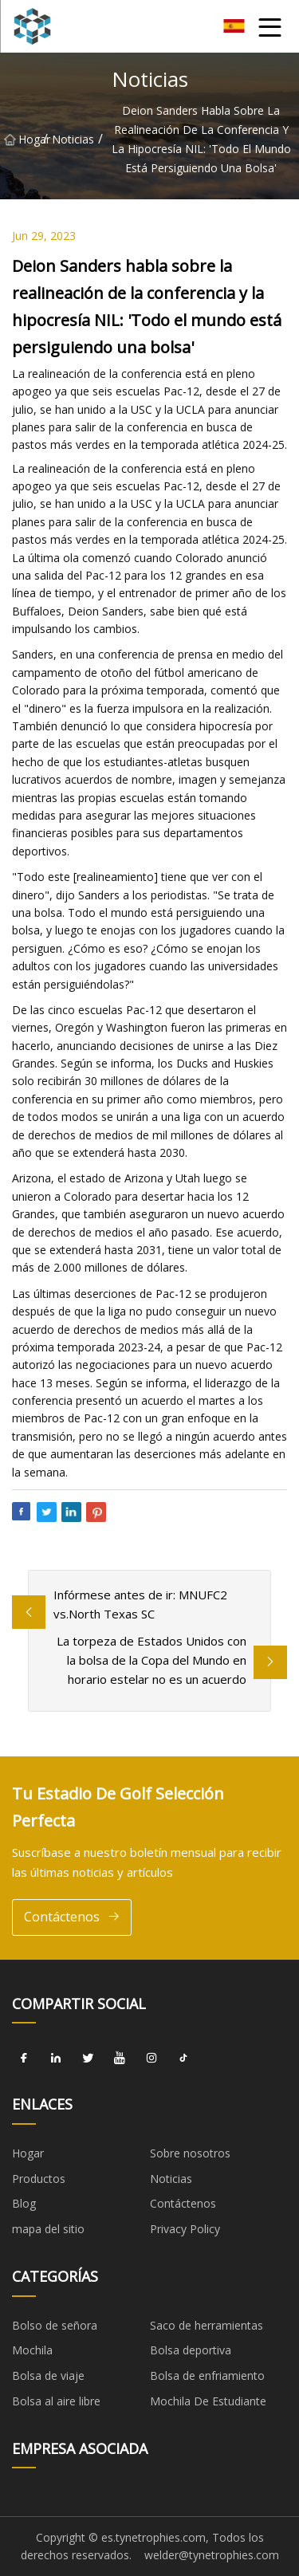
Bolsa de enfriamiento (207, 2375)
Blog (24, 2203)
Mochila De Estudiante (208, 2401)
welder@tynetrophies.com (211, 2554)
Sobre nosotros (190, 2153)
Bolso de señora (54, 2325)
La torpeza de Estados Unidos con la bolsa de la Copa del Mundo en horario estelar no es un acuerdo (151, 1660)
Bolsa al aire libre (56, 2401)
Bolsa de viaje (48, 2375)
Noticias (73, 139)
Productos (38, 2178)
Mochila (32, 2350)
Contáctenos (72, 1917)
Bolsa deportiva (190, 2350)
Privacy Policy (185, 2228)
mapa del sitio (48, 2228)
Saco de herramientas (206, 2325)
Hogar (23, 139)
